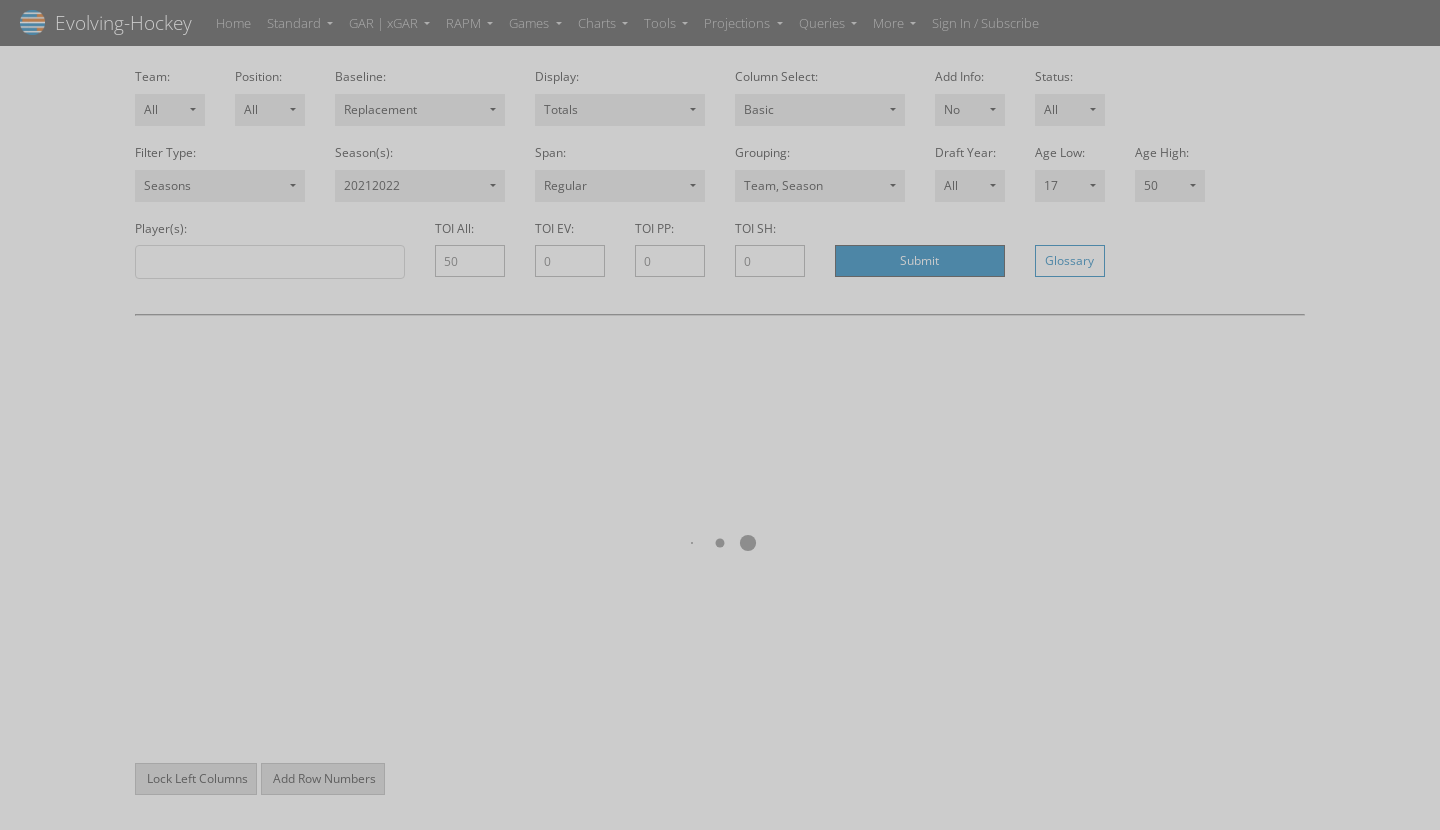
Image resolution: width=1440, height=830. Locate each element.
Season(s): (364, 153)
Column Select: (776, 77)
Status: (1054, 77)
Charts (598, 23)
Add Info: (959, 77)
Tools (661, 23)
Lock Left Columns (196, 778)
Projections (738, 23)
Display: (557, 77)
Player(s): (161, 229)
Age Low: (1060, 153)
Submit (919, 260)
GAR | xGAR (385, 23)
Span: (550, 153)
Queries (823, 23)
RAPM (465, 23)
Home (233, 23)
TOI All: (454, 229)
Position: (258, 77)
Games (530, 23)
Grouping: (762, 153)
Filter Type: (165, 153)
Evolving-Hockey (106, 22)
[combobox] (170, 110)
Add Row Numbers (323, 778)
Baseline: (360, 77)
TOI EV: (554, 229)
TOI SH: (755, 229)
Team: (152, 77)
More (890, 23)
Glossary (1069, 260)
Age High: (1162, 153)
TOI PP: (654, 229)
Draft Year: (965, 153)
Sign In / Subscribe (985, 23)
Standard (295, 23)
